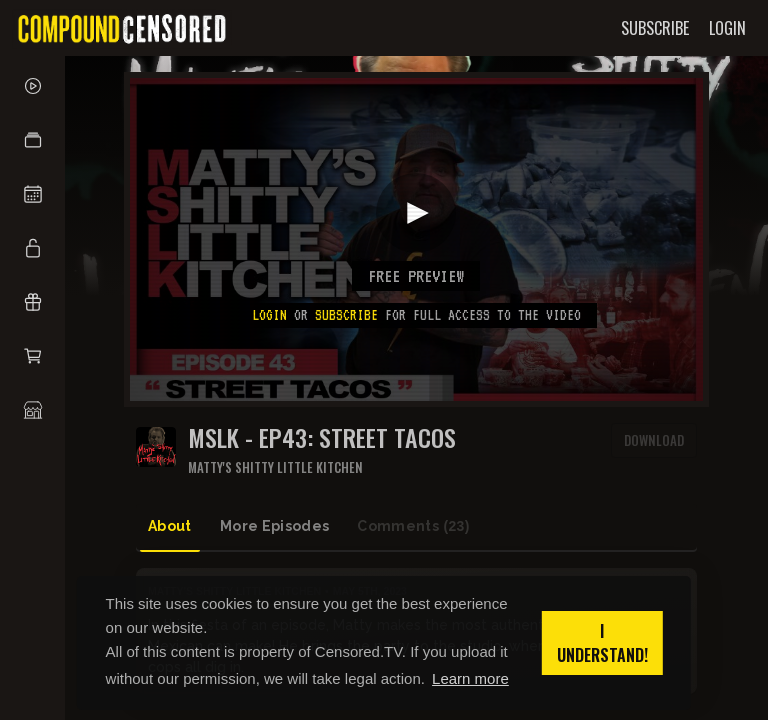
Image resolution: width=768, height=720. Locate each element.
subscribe (346, 315)
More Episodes (275, 526)
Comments (413, 526)
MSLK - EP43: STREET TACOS (322, 437)
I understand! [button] (602, 643)
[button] (32, 140)
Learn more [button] (470, 678)
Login (269, 315)
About (170, 526)
